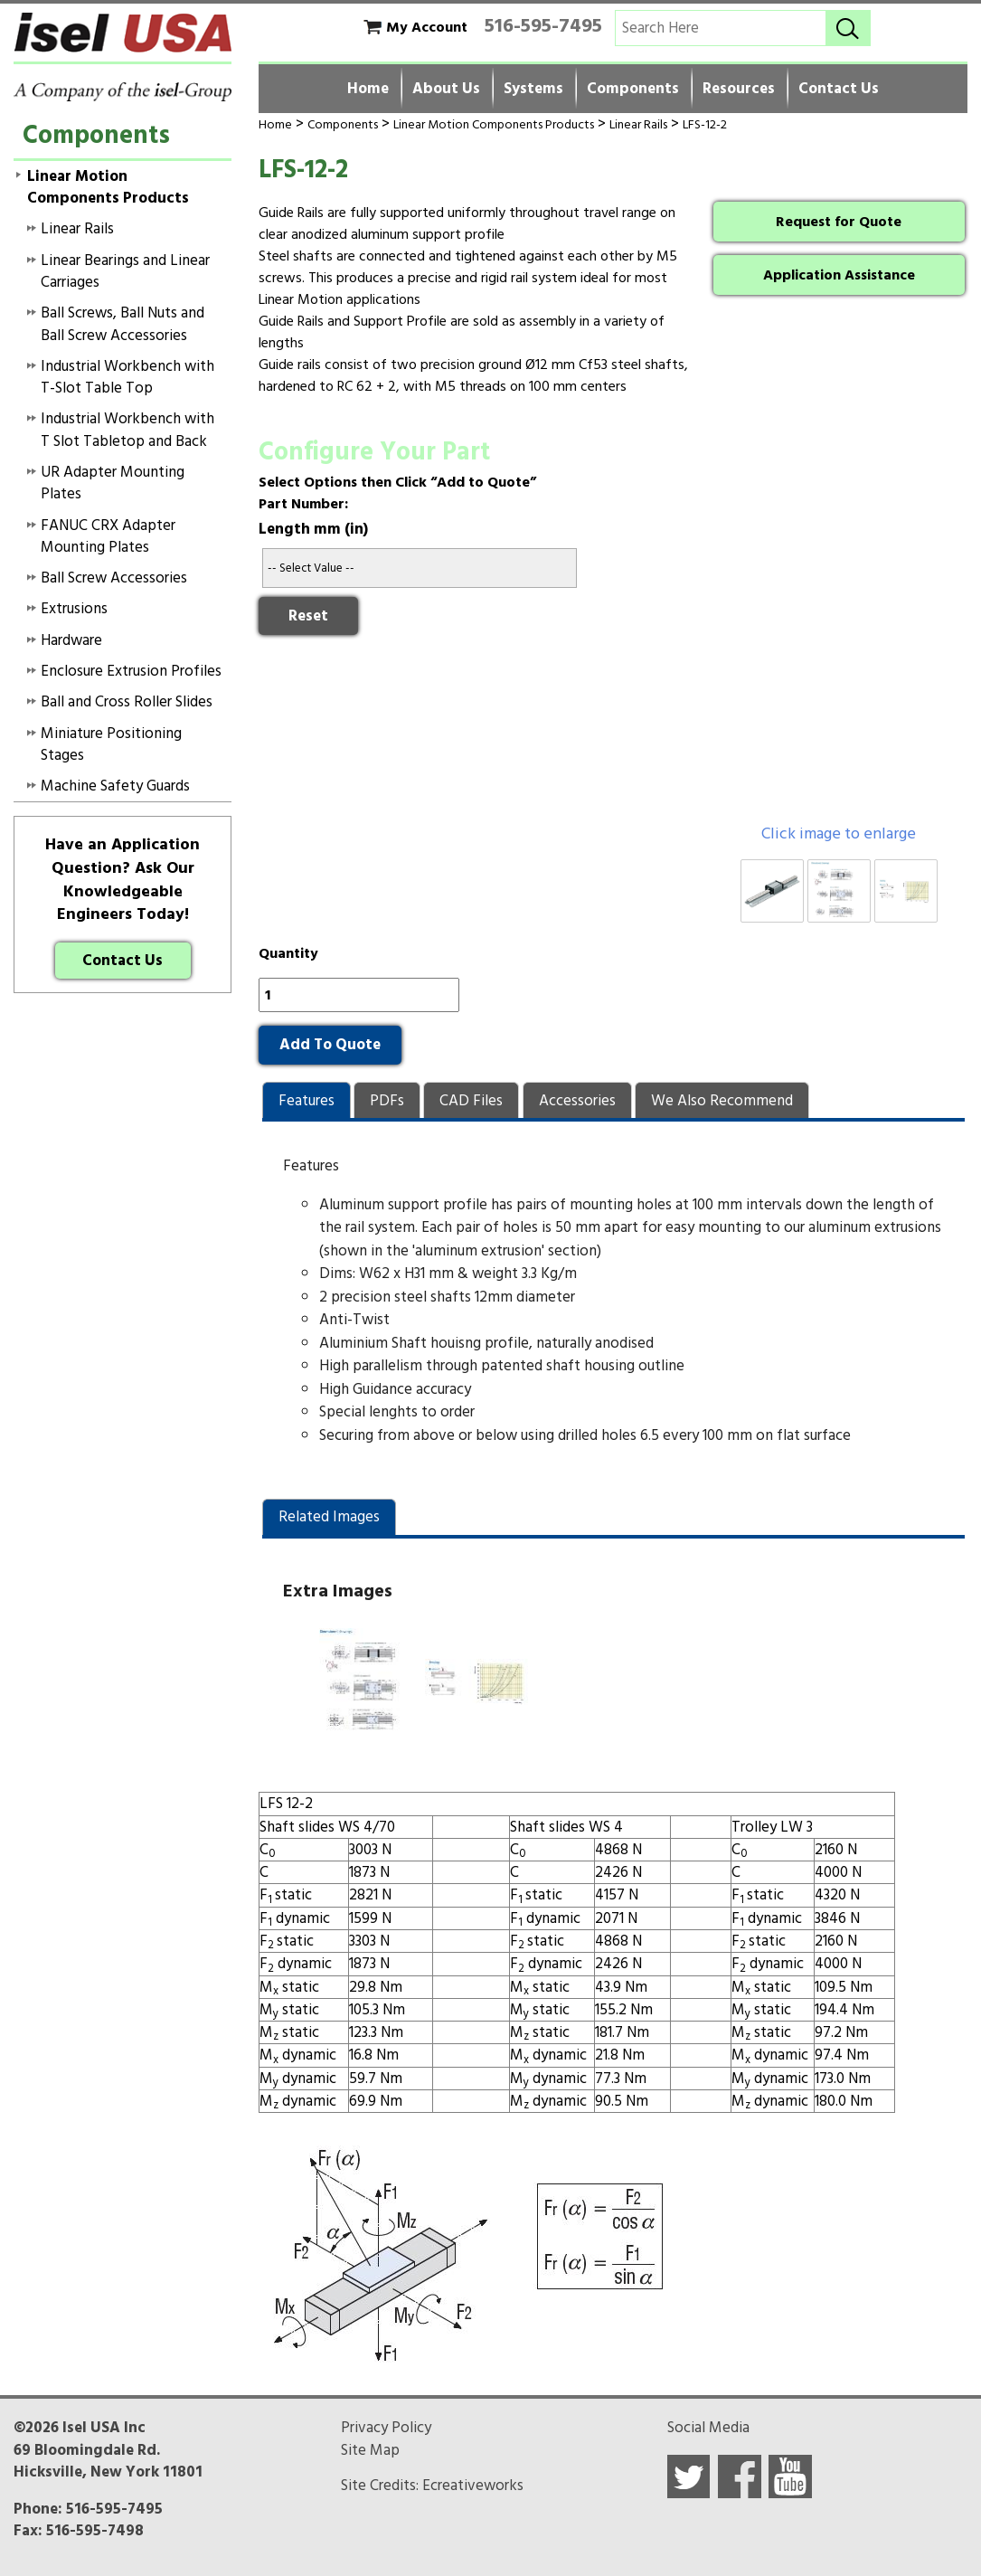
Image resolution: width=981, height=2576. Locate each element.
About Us (446, 88)
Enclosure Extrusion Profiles (131, 671)
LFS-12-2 (705, 124)
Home (368, 88)
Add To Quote (330, 1044)
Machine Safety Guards (115, 786)
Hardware (71, 640)
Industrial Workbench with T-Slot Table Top (127, 377)
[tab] (306, 1100)
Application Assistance (839, 275)
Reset (308, 616)
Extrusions (74, 608)
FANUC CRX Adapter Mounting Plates (108, 536)
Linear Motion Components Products (493, 124)
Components (633, 88)
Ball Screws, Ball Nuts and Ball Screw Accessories (122, 323)
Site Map (370, 2450)
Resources (739, 88)
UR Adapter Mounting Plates (112, 483)
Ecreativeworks (473, 2485)
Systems (533, 88)
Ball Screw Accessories (114, 578)
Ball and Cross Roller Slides (126, 702)
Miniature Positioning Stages (111, 744)
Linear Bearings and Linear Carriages (125, 271)
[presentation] (306, 1100)
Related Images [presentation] (329, 1517)
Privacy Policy (386, 2427)
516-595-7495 (543, 25)
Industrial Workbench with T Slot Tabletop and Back (127, 429)
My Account (426, 27)
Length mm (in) (313, 529)
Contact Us (838, 88)
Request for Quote (838, 221)
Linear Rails (638, 124)
